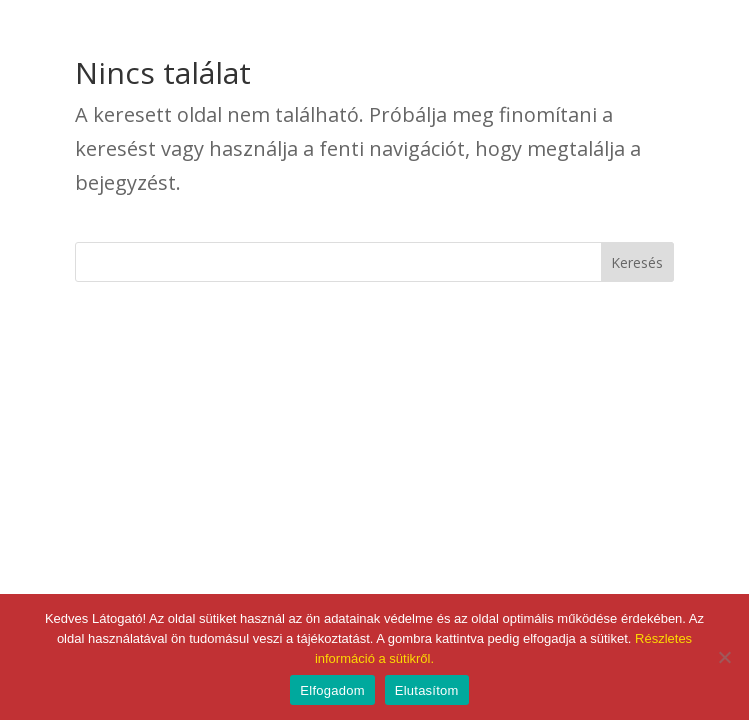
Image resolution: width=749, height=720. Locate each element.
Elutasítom (427, 690)
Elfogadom (332, 690)
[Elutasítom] (724, 657)
